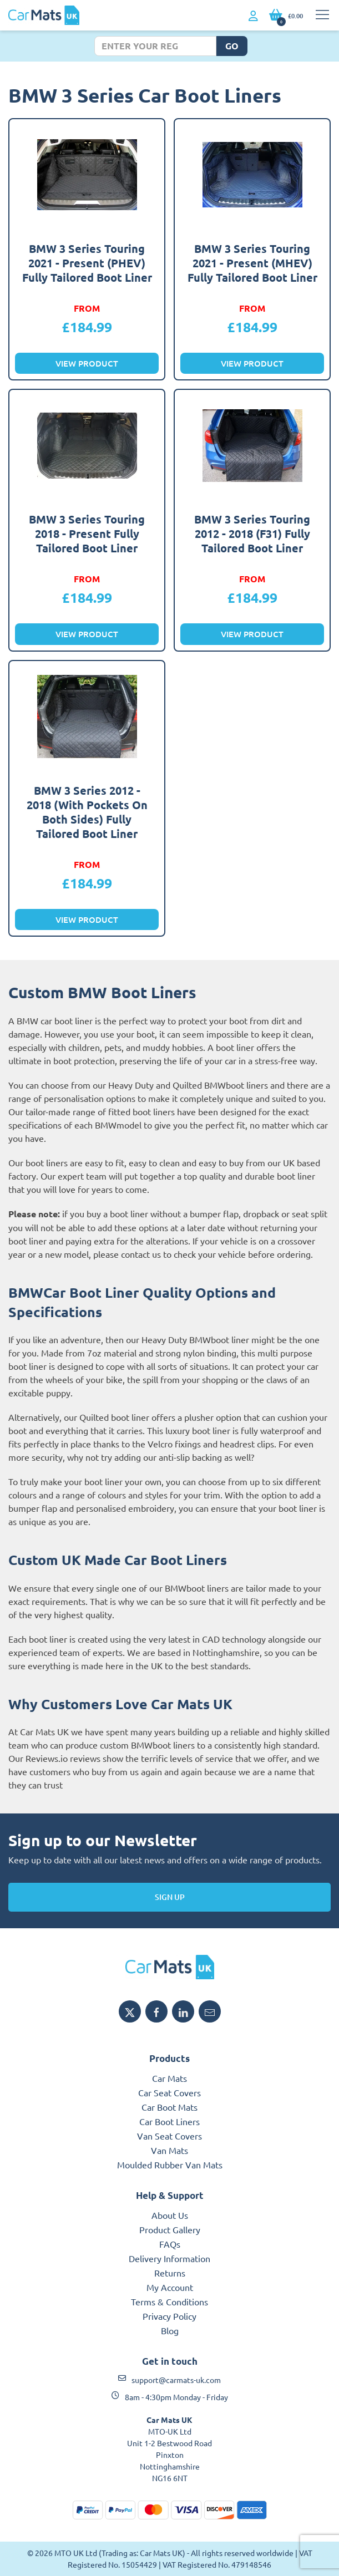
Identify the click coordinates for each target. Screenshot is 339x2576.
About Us (169, 2215)
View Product (86, 363)
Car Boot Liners (169, 2121)
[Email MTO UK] (210, 2011)
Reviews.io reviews (63, 1758)
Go (232, 46)
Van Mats (169, 2150)
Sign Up (170, 1897)
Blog (170, 2330)
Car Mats (169, 2078)
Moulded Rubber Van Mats (169, 2164)
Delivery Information (169, 2258)
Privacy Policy (169, 2315)
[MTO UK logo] (169, 1967)
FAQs (169, 2243)
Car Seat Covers (169, 2092)
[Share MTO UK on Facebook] (156, 2011)
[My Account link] (253, 16)
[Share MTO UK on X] (130, 2011)
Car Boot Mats (169, 2106)
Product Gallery (169, 2229)
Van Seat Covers (169, 2135)
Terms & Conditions (169, 2301)
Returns (169, 2272)
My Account (169, 2287)
